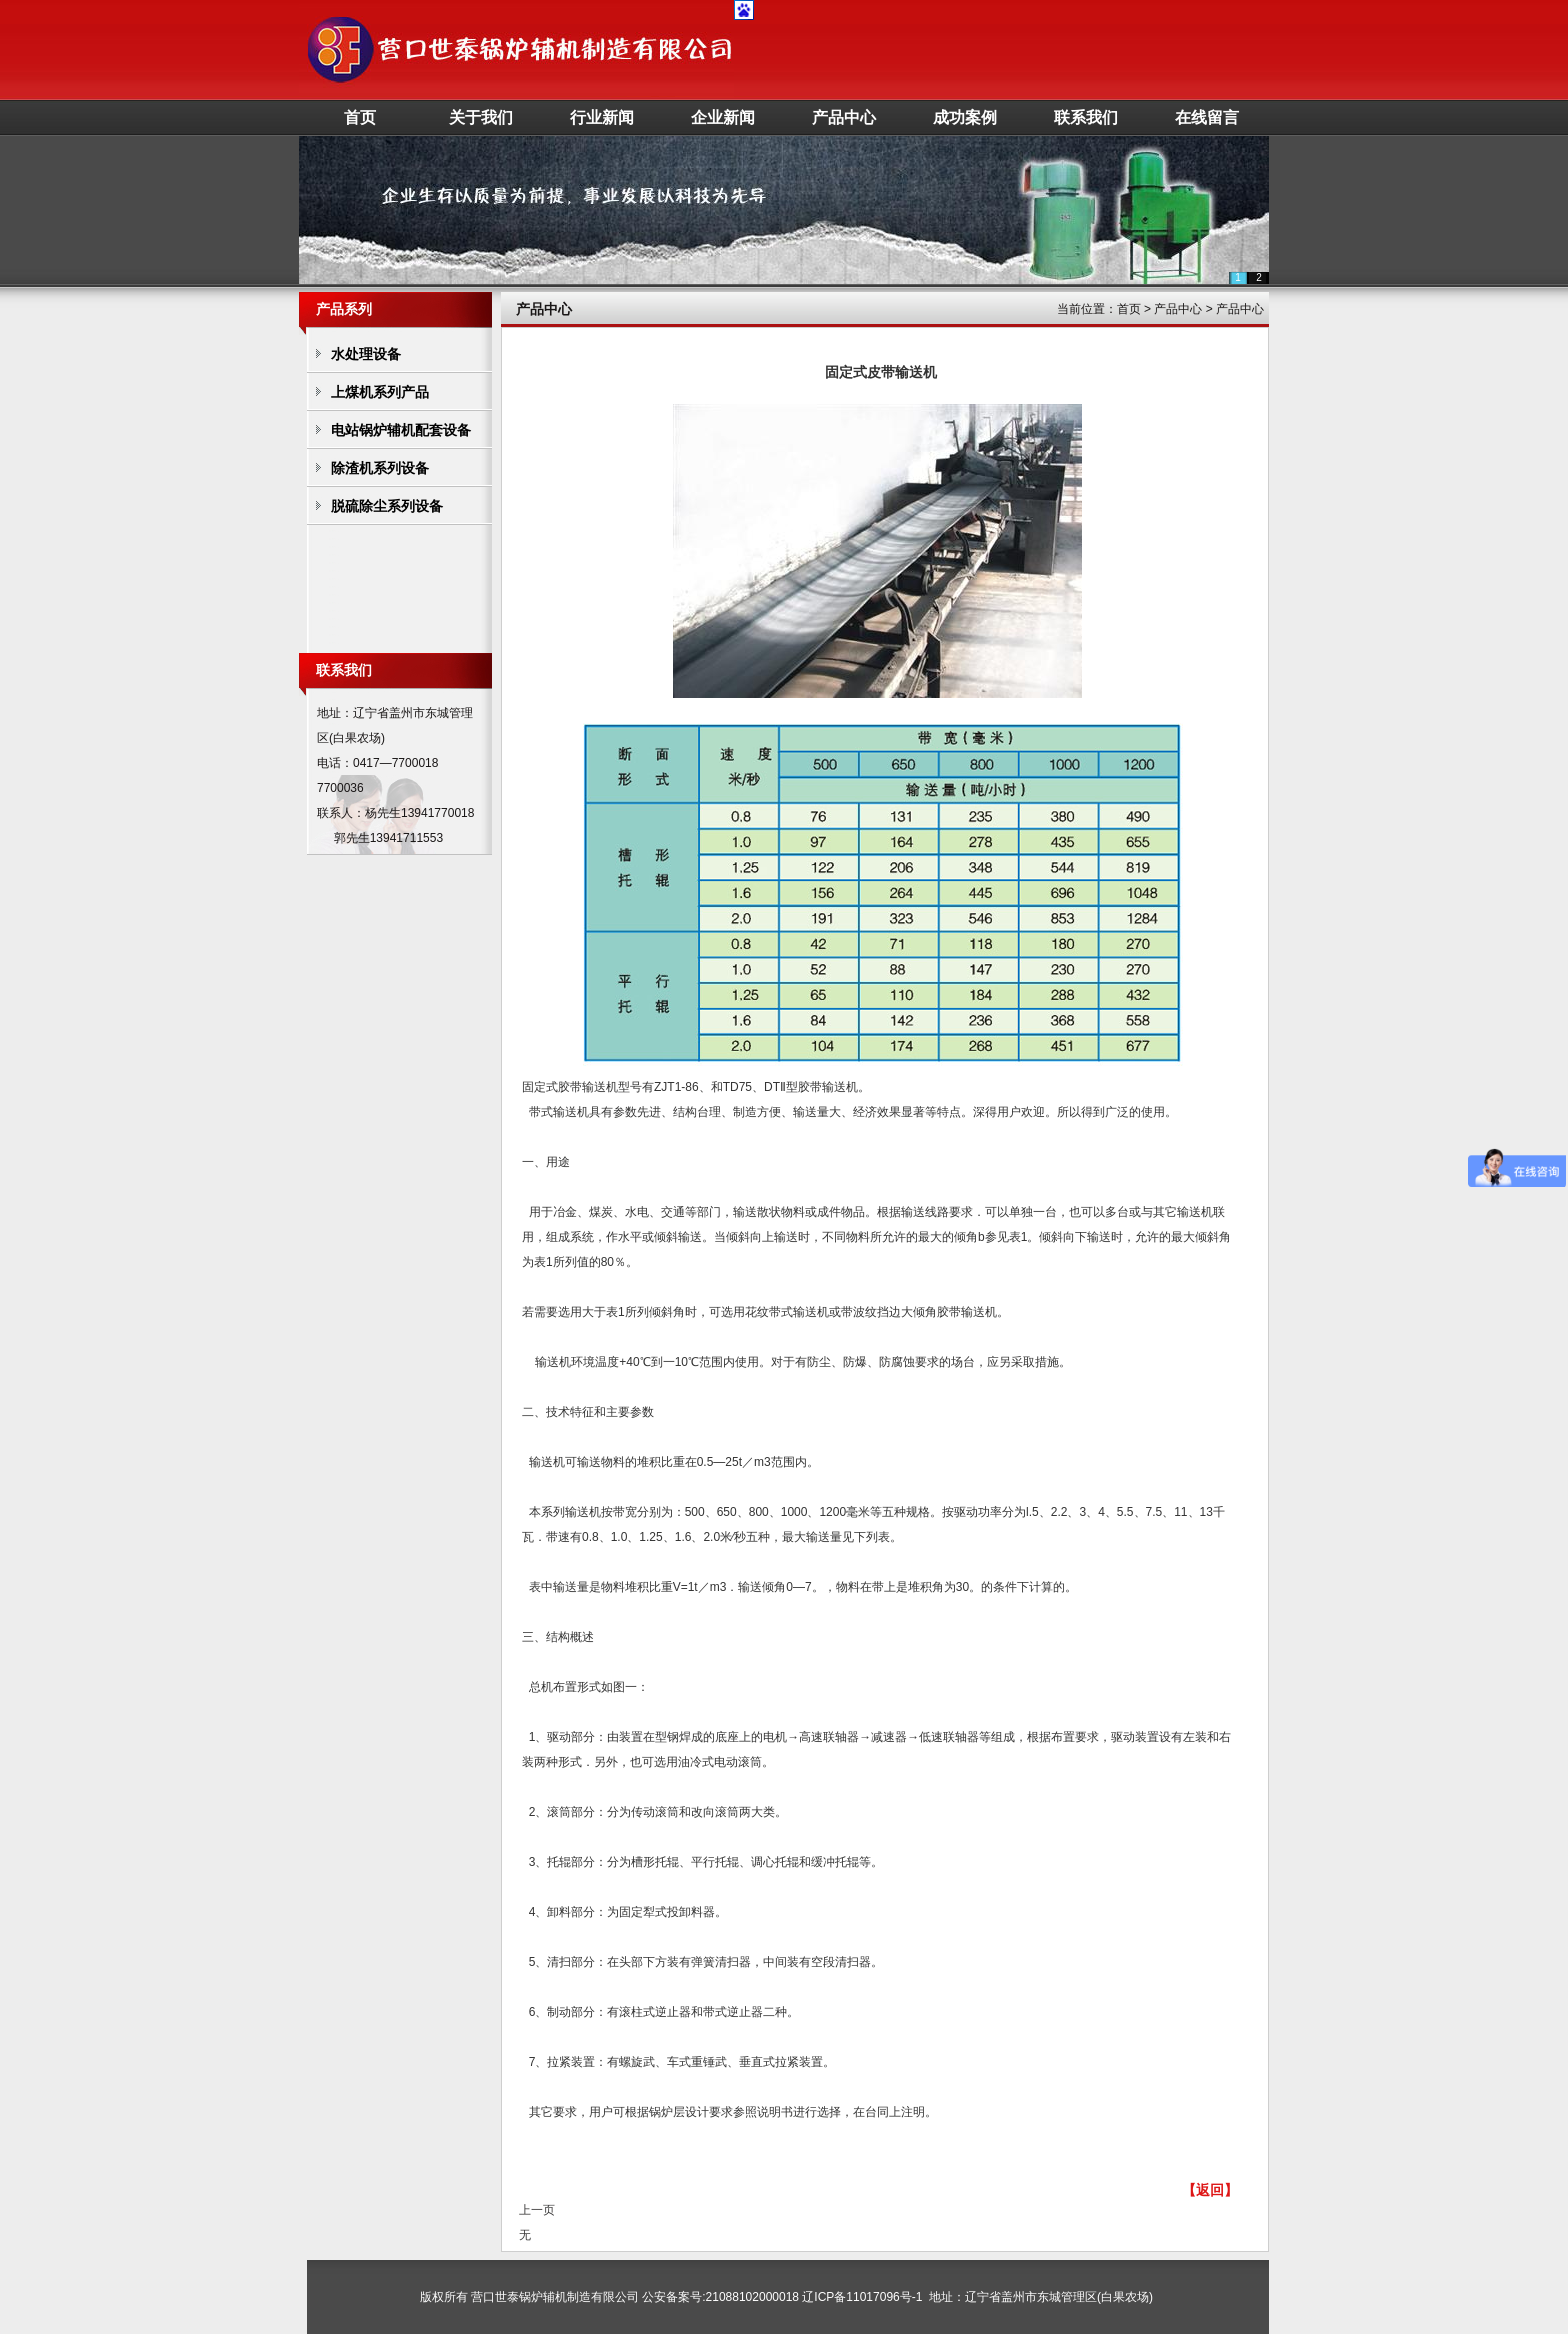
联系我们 (1086, 117)
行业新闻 (602, 117)
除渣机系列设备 (380, 468)
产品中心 (844, 117)
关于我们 (481, 117)
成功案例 (965, 117)
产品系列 (344, 309)
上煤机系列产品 (380, 392)
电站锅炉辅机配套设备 (401, 430)
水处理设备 (366, 354)
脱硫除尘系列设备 (387, 506)
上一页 (537, 2210)
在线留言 (1207, 117)
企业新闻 (723, 117)
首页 (360, 117)
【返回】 (1210, 2190)
